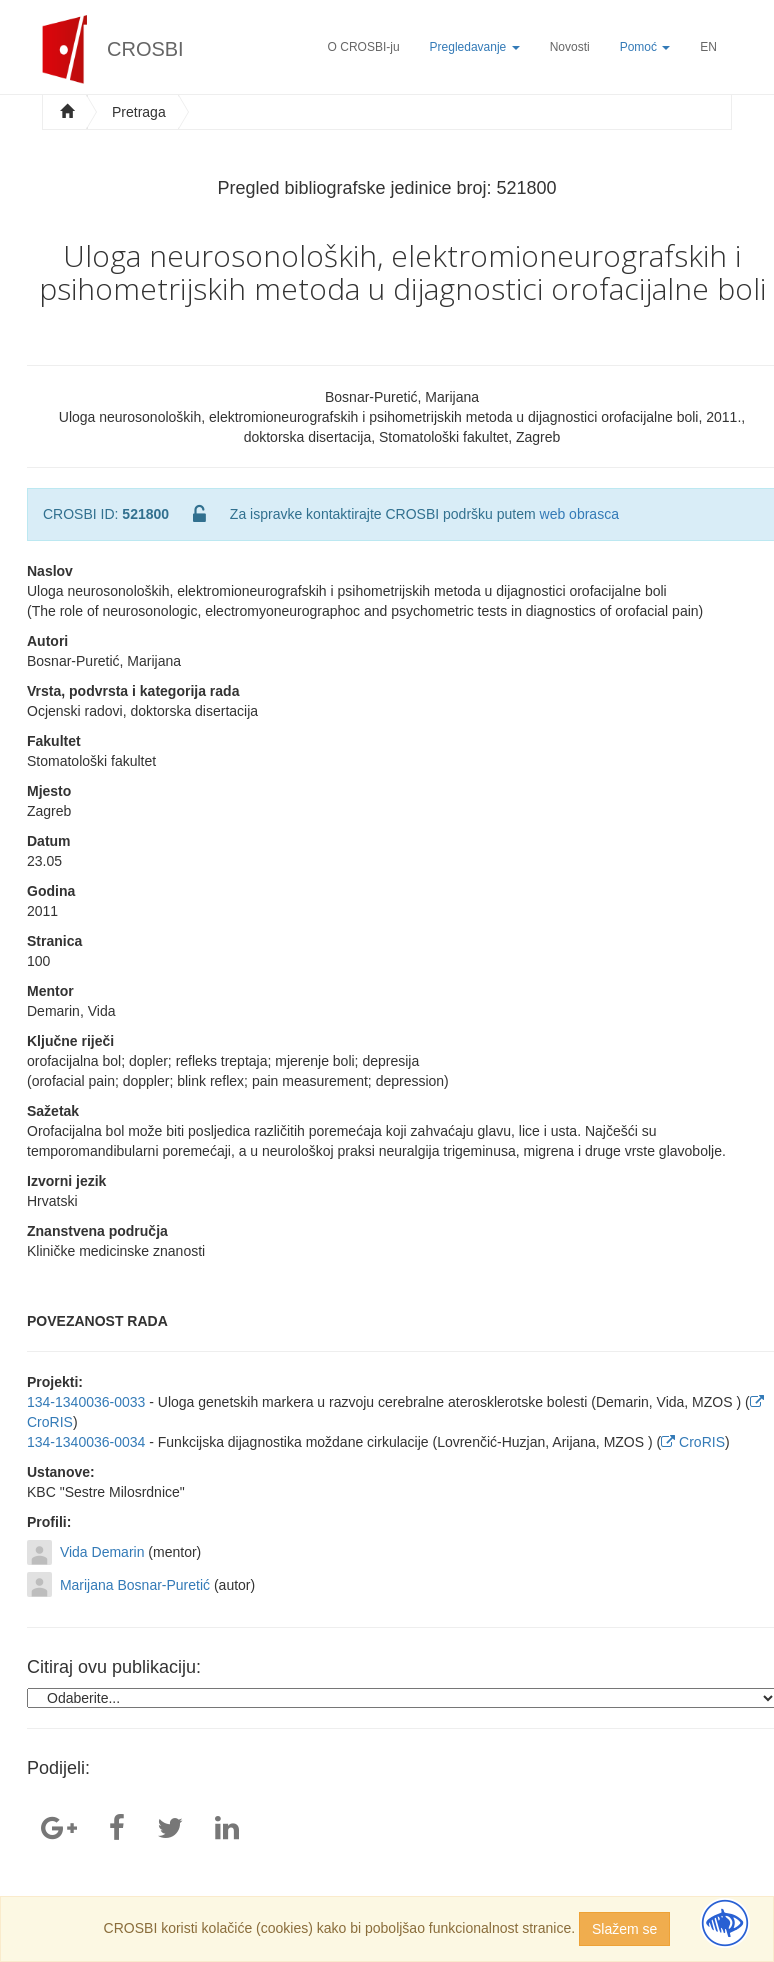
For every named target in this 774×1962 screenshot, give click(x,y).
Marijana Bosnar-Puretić (135, 1585)
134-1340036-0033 (86, 1402)
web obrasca (579, 514)
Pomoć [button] (645, 47)
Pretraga (139, 112)
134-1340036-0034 (86, 1442)
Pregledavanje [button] (475, 47)
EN (708, 47)
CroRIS (693, 1442)
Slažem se (624, 1929)
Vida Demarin (102, 1552)
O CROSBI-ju (364, 47)
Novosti (570, 47)
